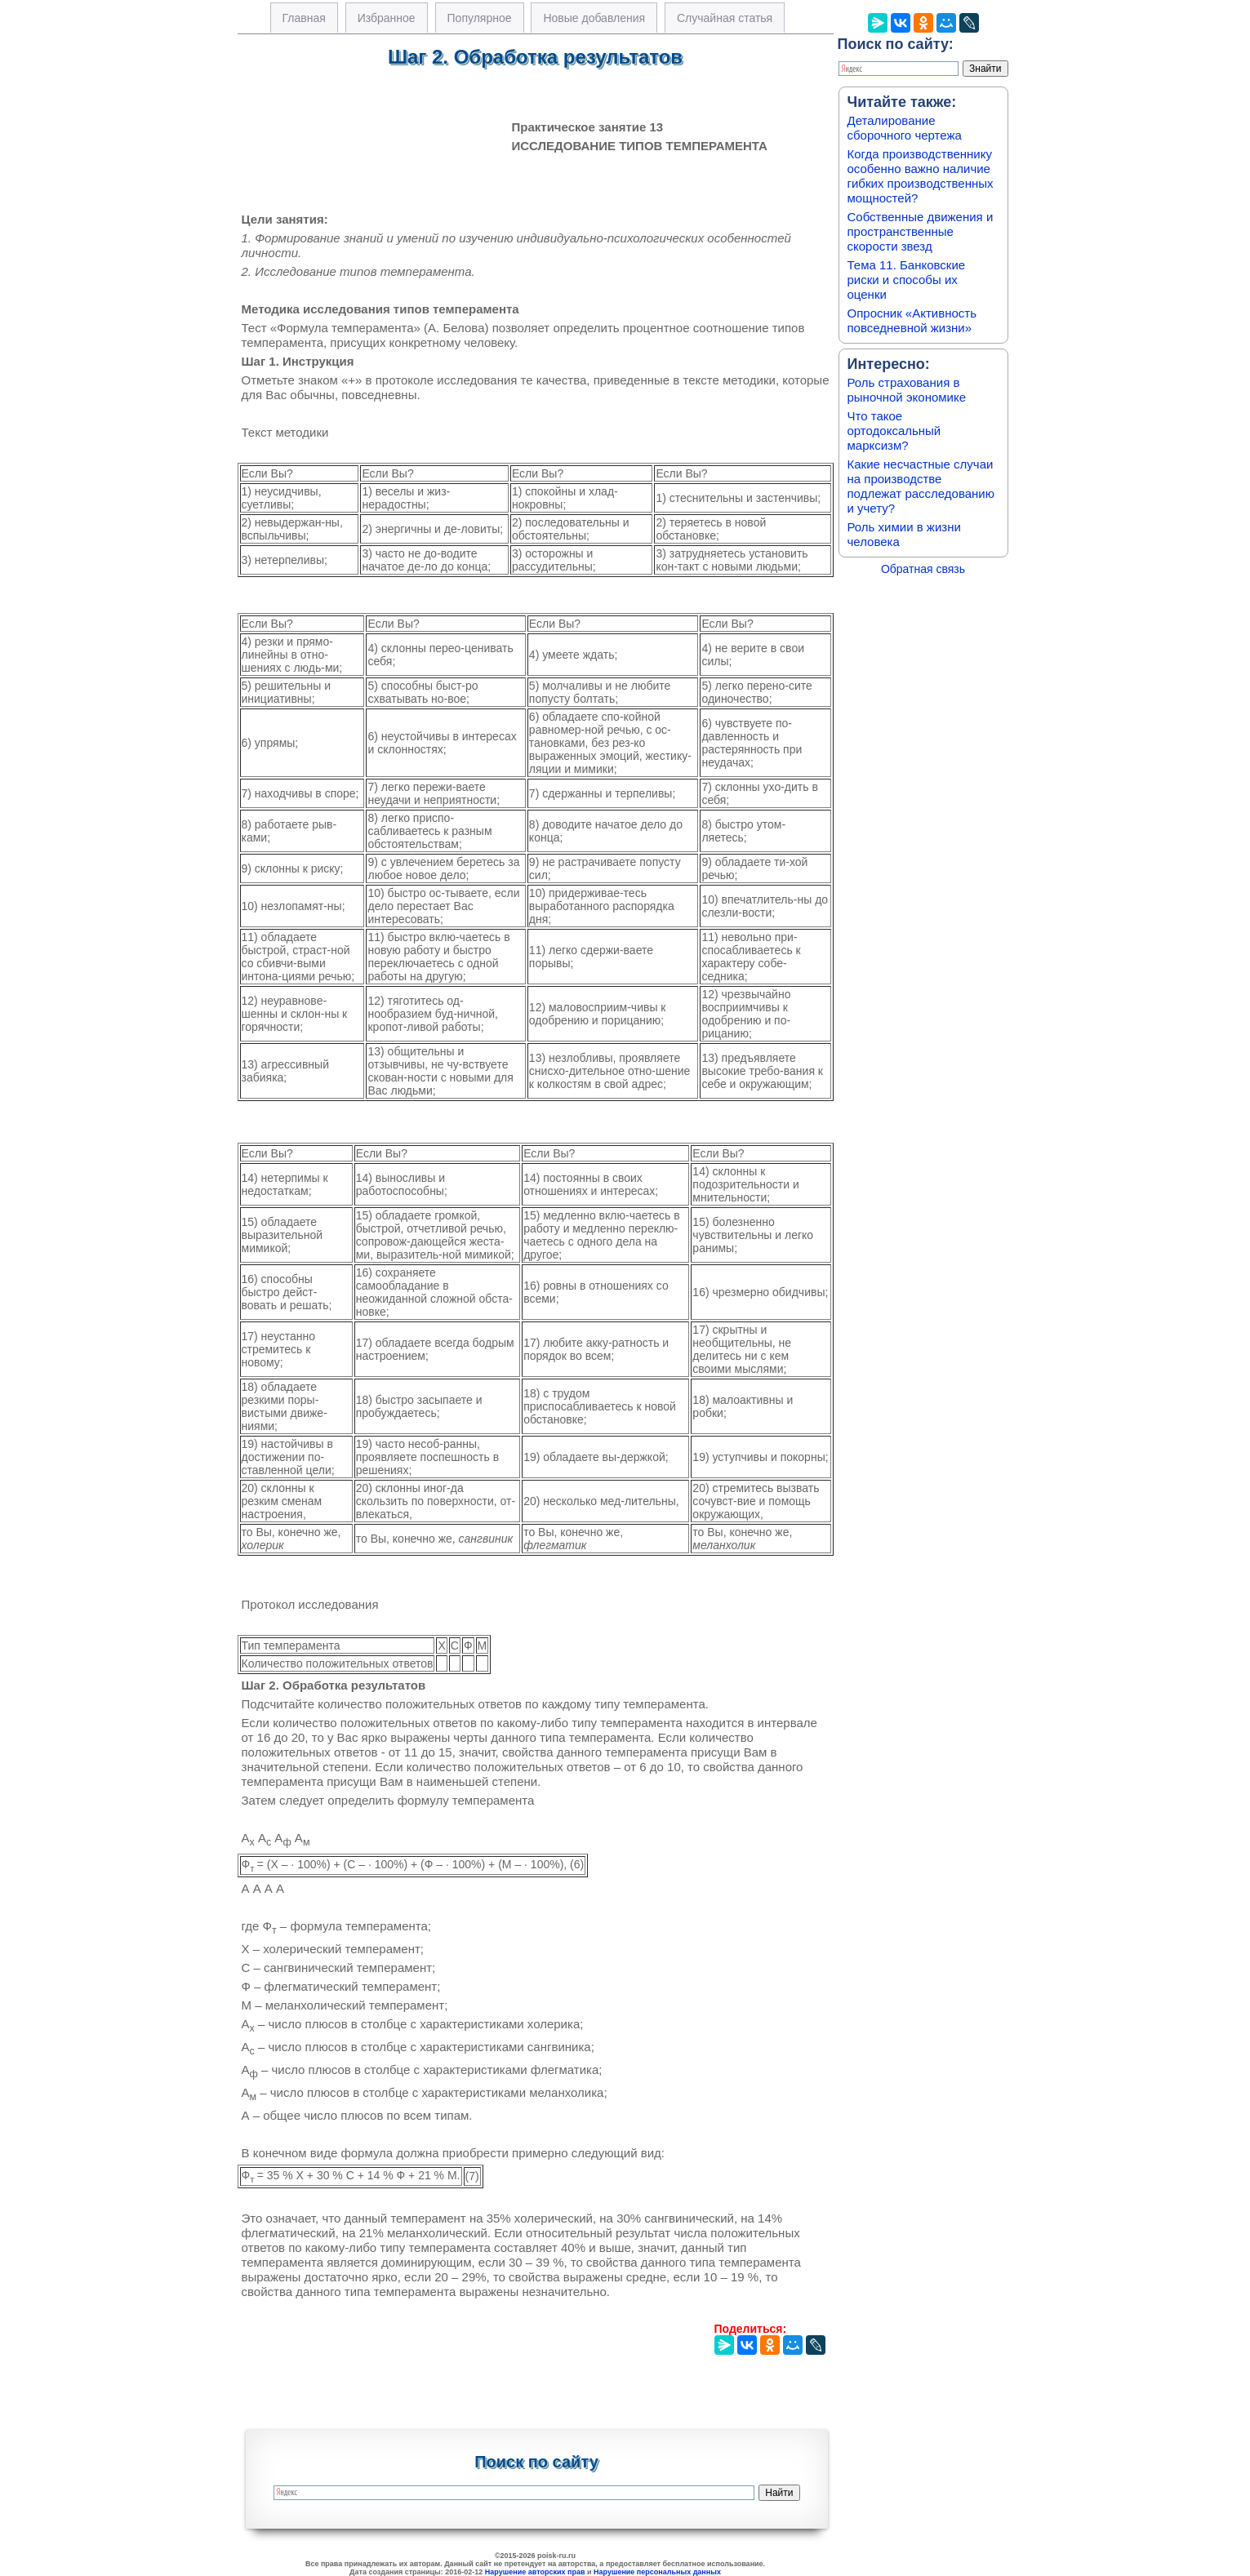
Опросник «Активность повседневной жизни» (911, 320)
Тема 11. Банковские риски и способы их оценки (906, 279)
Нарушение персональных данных (657, 2572)
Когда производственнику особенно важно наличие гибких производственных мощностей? (920, 176)
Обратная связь (923, 568)
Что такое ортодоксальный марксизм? (894, 430)
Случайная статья (724, 17)
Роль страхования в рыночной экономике (907, 389)
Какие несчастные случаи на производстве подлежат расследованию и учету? (921, 486)
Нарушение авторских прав (535, 2572)
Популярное (479, 17)
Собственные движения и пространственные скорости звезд (920, 231)
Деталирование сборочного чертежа (904, 127)
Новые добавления (594, 17)
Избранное (387, 17)
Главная (304, 17)
